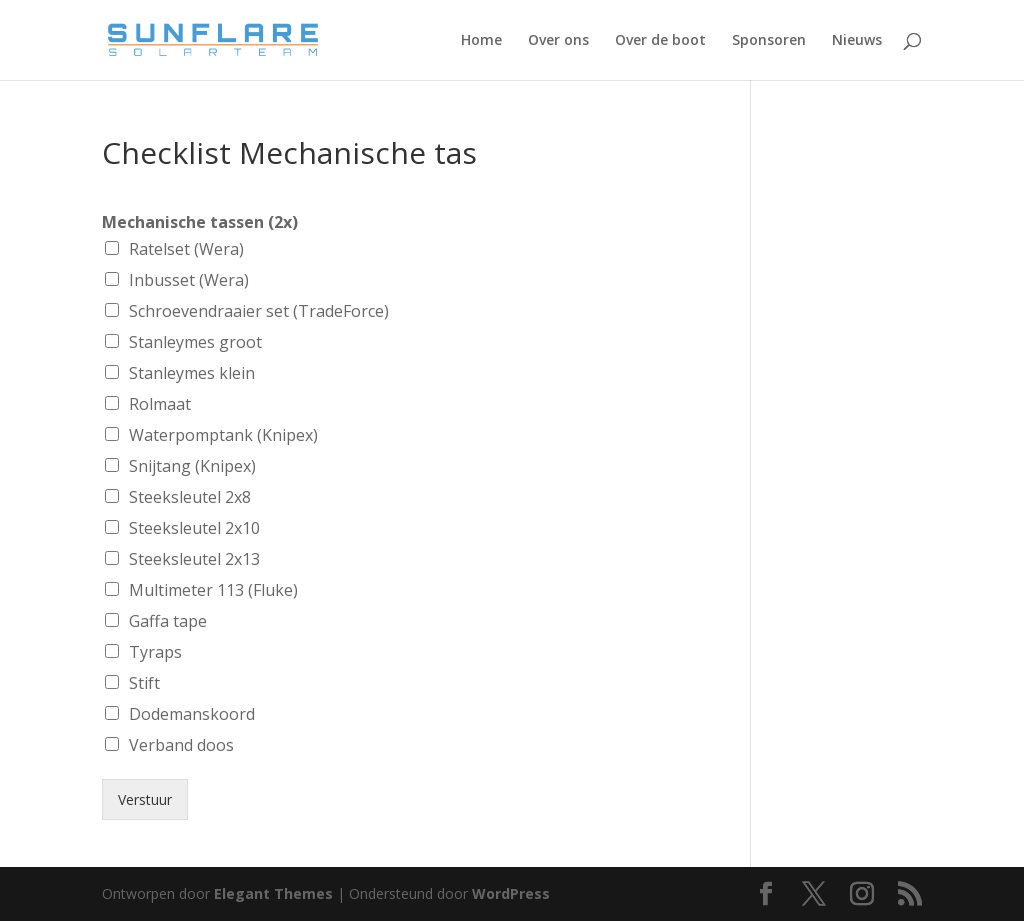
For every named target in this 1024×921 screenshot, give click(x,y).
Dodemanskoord (192, 714)
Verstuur (145, 799)
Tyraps (155, 652)
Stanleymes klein (192, 373)
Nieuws (857, 41)
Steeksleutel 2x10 (194, 528)
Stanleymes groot (195, 342)
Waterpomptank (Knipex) (223, 435)
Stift (144, 683)
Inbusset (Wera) (189, 280)
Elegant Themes (273, 893)
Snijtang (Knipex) (192, 466)
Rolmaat (160, 404)
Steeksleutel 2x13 (194, 559)
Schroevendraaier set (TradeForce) (259, 311)
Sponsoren (769, 41)
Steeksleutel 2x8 (190, 497)
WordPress (511, 893)
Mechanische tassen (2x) (200, 222)
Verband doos (181, 745)
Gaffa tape (168, 621)
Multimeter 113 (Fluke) (213, 590)
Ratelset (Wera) (186, 249)
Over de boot (660, 41)
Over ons (558, 41)
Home (481, 41)
